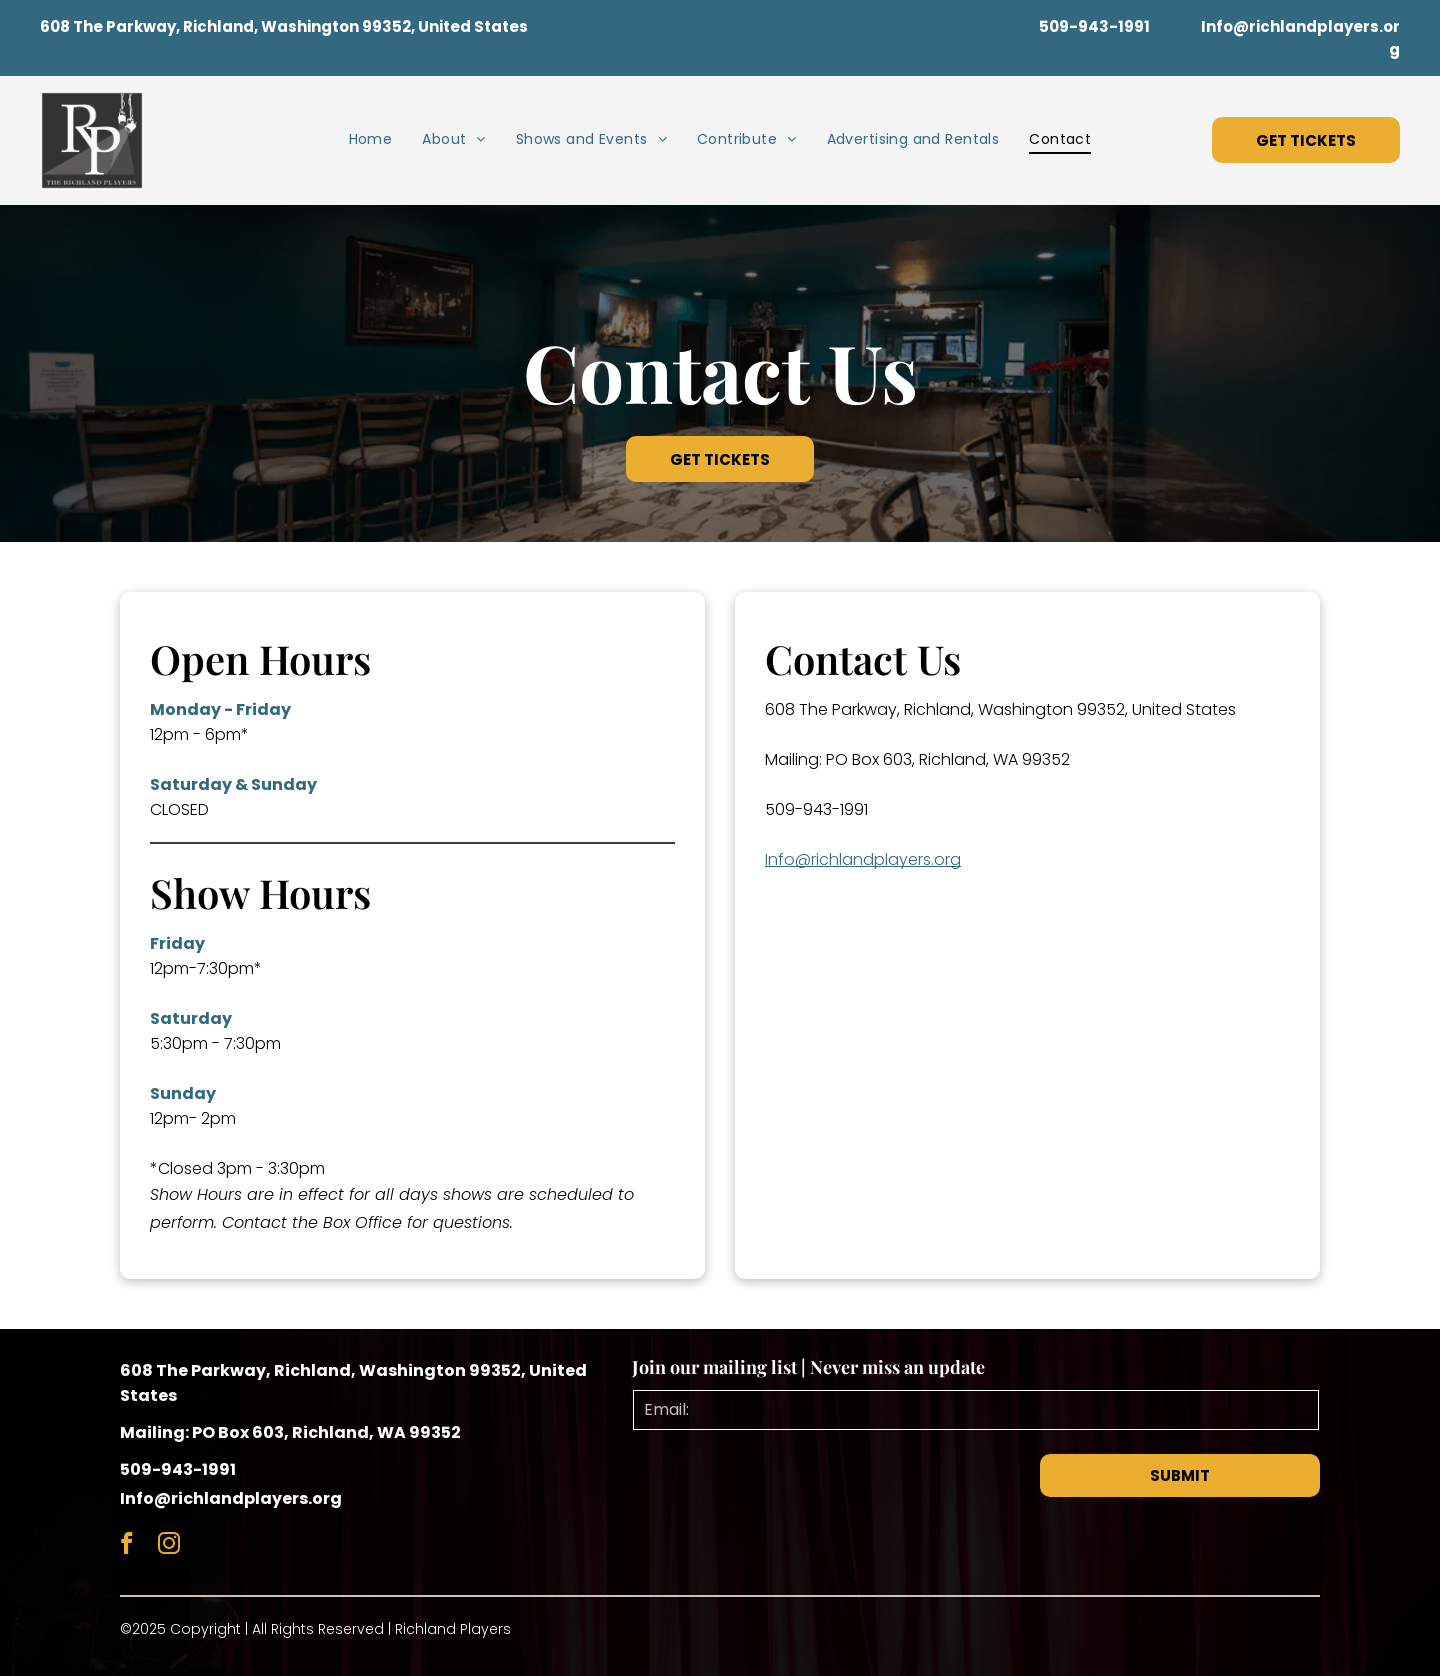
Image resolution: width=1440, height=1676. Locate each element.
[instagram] (168, 1546)
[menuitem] (371, 139)
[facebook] (126, 1546)
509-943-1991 (816, 809)
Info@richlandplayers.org (863, 859)
